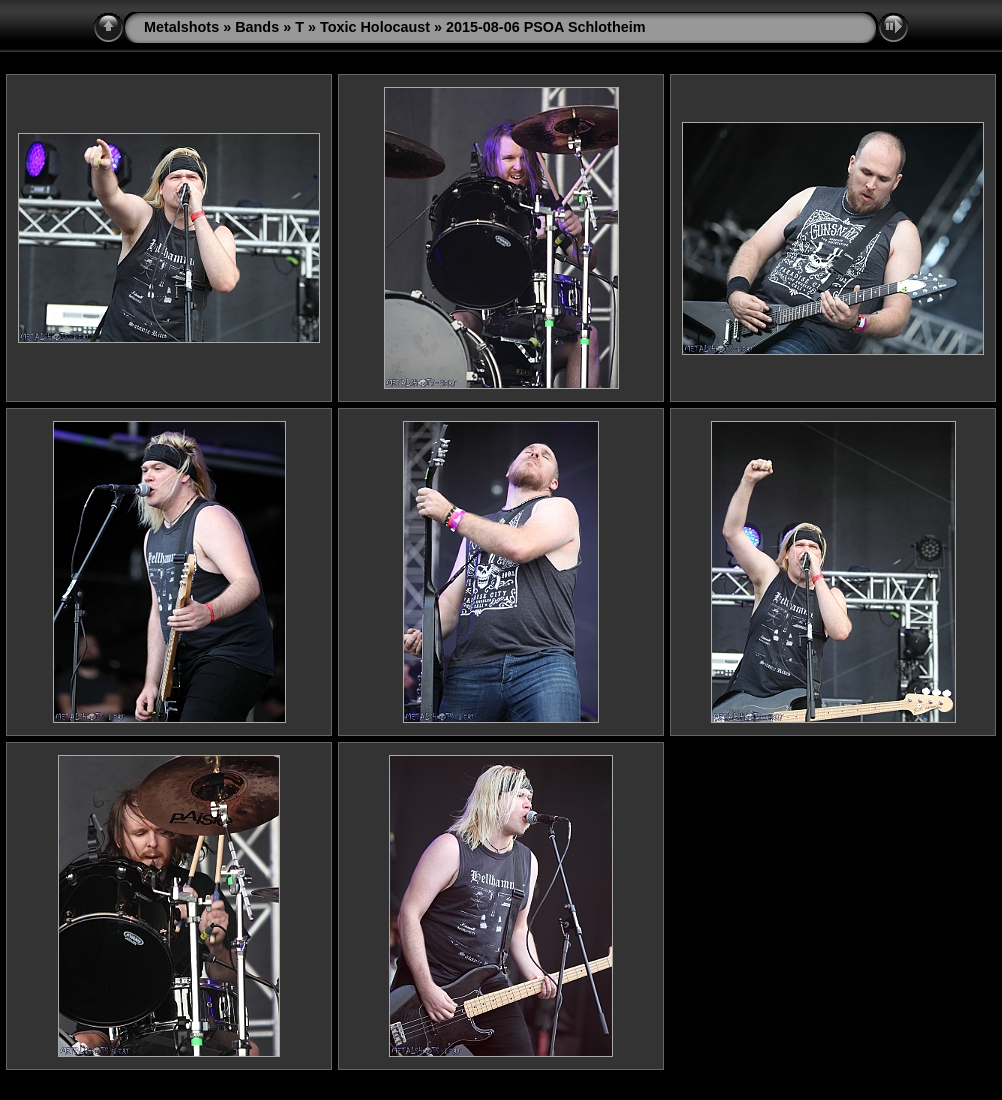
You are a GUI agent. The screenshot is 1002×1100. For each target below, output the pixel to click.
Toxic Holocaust (375, 27)
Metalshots (181, 27)
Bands (257, 27)
